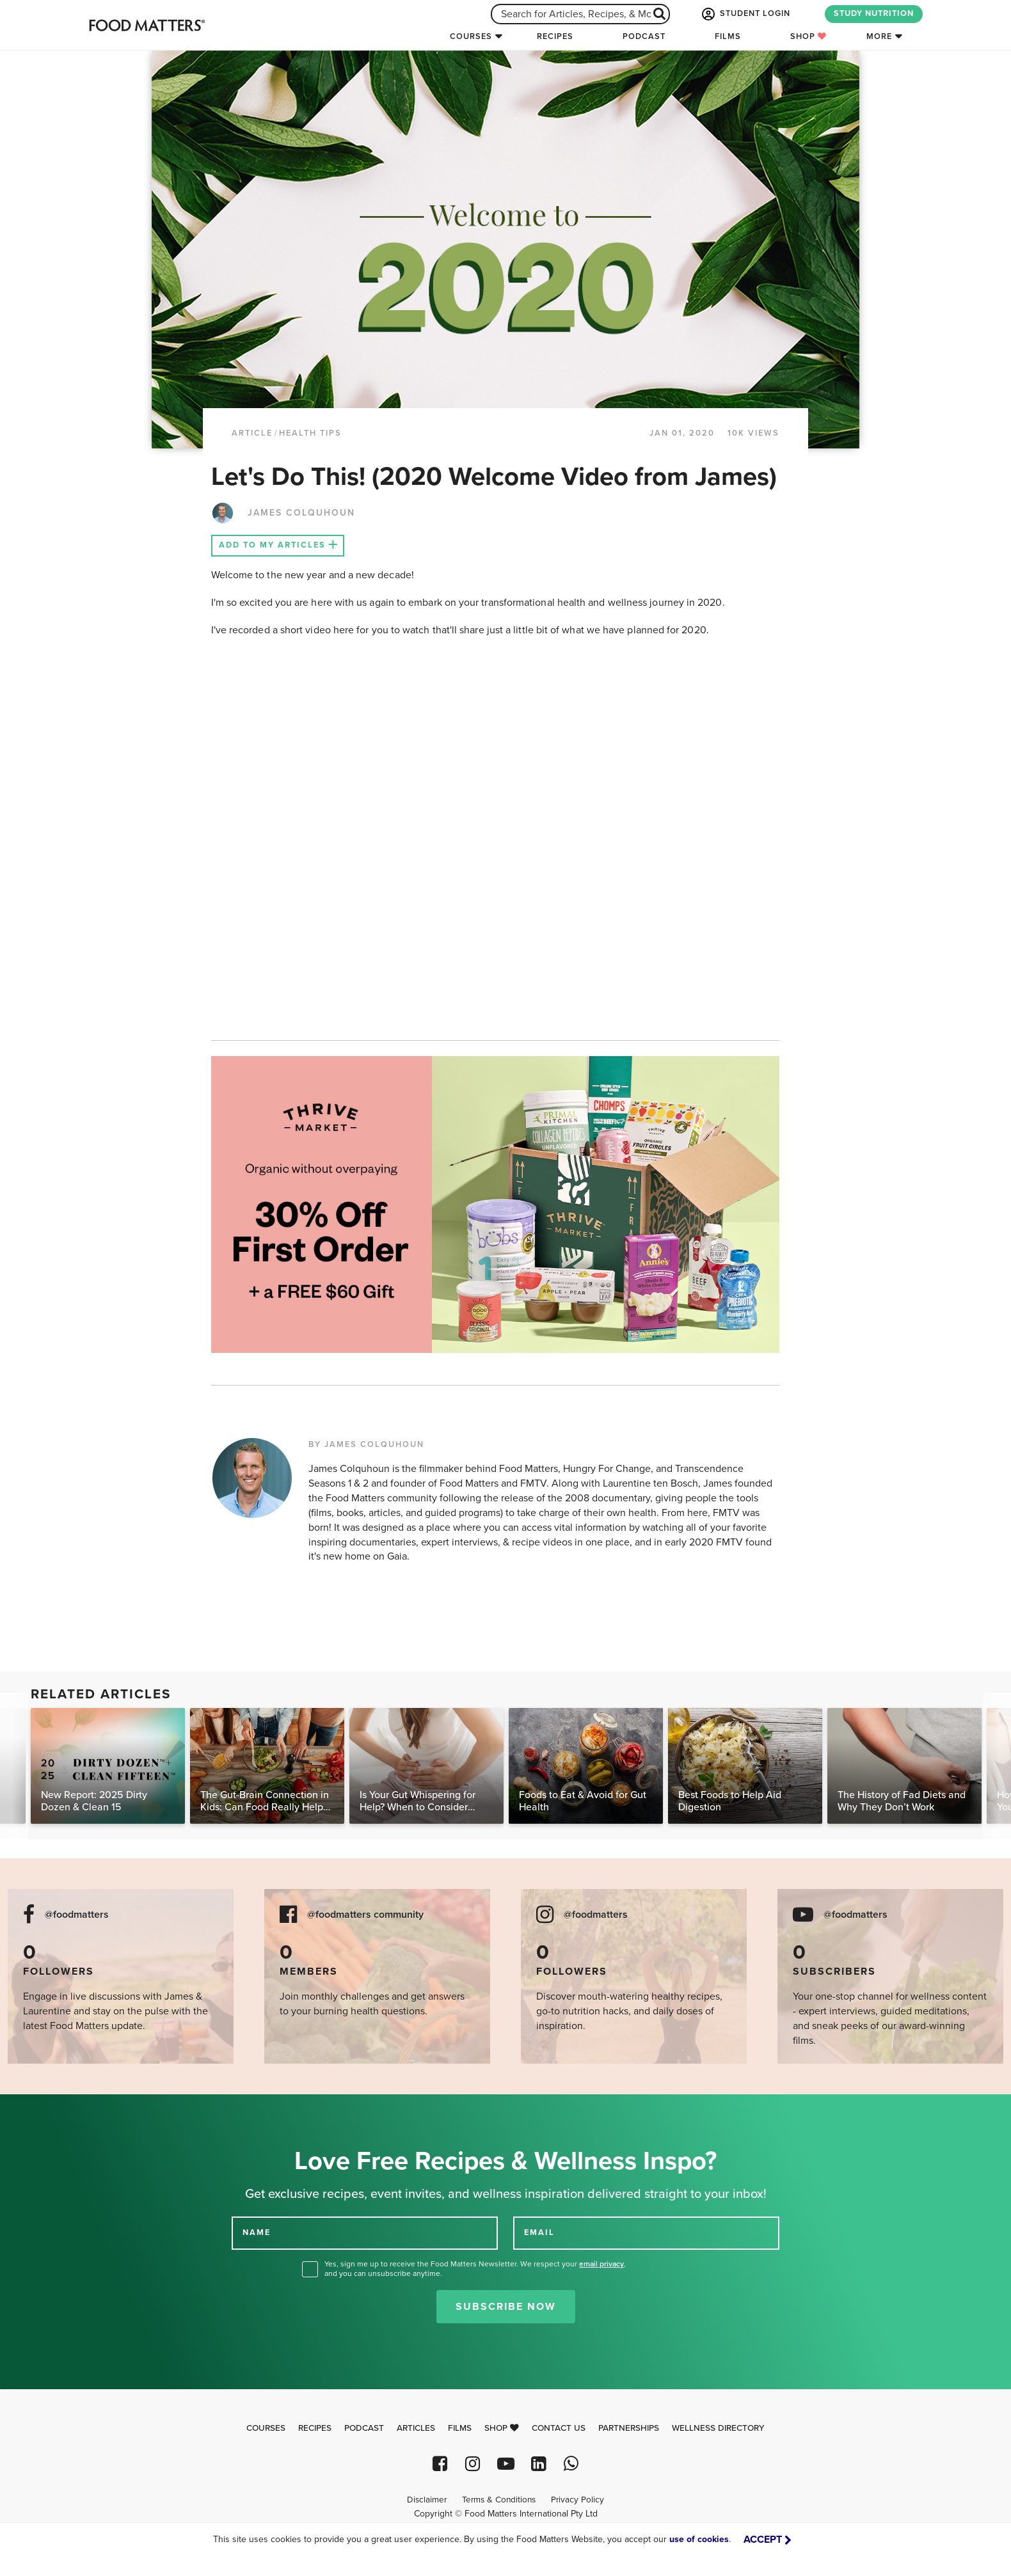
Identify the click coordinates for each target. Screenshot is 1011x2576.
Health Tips (310, 433)
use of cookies (699, 2539)
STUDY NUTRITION (874, 13)
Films (728, 36)
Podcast (644, 36)
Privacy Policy (577, 2500)
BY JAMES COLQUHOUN (366, 1444)
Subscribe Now (506, 2306)
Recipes (555, 36)
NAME (257, 2232)
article (252, 433)
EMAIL (539, 2232)
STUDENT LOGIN (744, 14)
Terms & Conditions (499, 2500)
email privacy (601, 2263)
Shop (808, 36)
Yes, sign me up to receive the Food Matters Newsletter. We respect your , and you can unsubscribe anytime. (475, 2268)
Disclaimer (427, 2500)
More (879, 36)
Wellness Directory (718, 2428)
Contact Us (558, 2428)
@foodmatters (77, 1915)
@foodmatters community (365, 1915)
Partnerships (628, 2428)
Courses (471, 36)
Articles (416, 2428)
